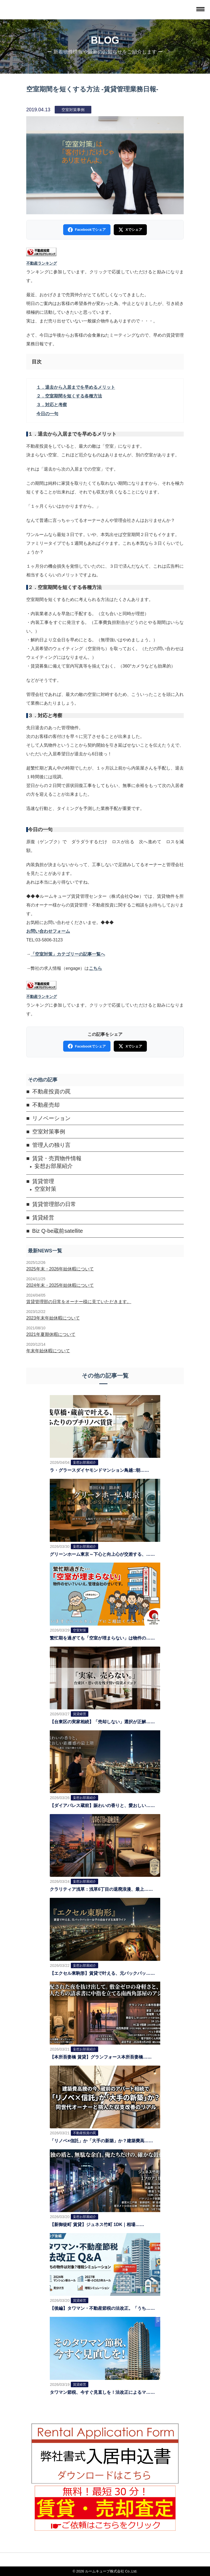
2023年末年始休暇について (53, 1318)
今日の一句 (47, 413)
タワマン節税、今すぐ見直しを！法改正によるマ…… (102, 2392)
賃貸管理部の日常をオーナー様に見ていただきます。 (78, 1301)
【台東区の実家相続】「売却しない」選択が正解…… (102, 1721)
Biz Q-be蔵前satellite (57, 1231)
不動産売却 (46, 1105)
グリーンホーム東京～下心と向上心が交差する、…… (102, 1554)
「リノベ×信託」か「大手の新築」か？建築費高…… (101, 2140)
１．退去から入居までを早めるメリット (75, 387)
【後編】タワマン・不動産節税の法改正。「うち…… (102, 2308)
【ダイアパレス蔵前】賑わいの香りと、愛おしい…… (102, 1805)
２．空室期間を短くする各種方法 (69, 396)
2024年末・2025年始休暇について (60, 1285)
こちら (95, 968)
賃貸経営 (43, 1217)
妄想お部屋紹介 (53, 1166)
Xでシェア (130, 229)
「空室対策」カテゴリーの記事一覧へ (68, 954)
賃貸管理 (43, 1181)
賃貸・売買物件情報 (56, 1158)
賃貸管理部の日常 (54, 1204)
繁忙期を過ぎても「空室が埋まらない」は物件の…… (102, 1638)
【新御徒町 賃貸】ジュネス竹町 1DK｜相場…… (97, 2224)
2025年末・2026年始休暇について (60, 1269)
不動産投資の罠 (51, 1091)
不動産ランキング (41, 263)
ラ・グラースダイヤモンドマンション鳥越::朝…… (99, 1470)
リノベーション (51, 1118)
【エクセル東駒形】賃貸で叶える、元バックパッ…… (102, 1973)
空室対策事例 (48, 1132)
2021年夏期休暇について (50, 1334)
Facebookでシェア (87, 229)
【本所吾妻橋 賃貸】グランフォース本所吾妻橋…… (100, 2057)
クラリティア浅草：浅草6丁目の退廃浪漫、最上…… (101, 1889)
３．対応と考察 (51, 404)
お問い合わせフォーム (48, 931)
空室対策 (45, 1189)
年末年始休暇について (48, 1350)
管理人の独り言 (51, 1145)
